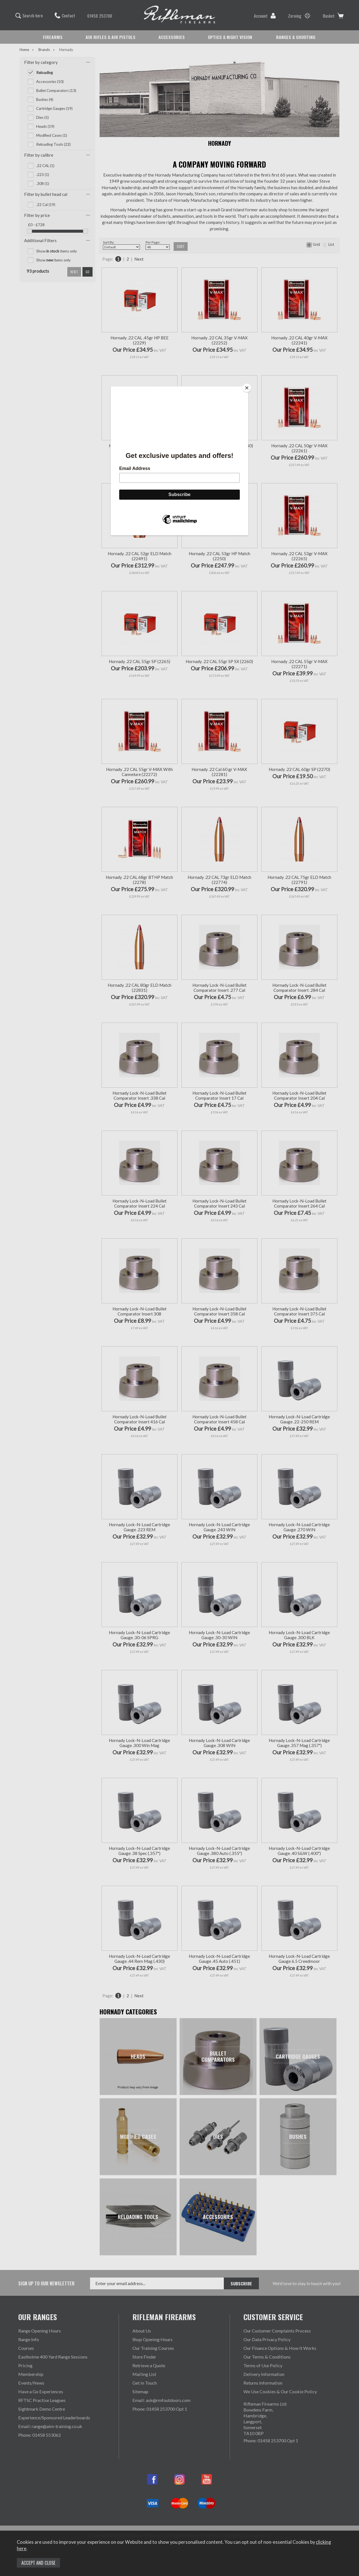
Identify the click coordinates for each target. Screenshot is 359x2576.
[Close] (247, 388)
